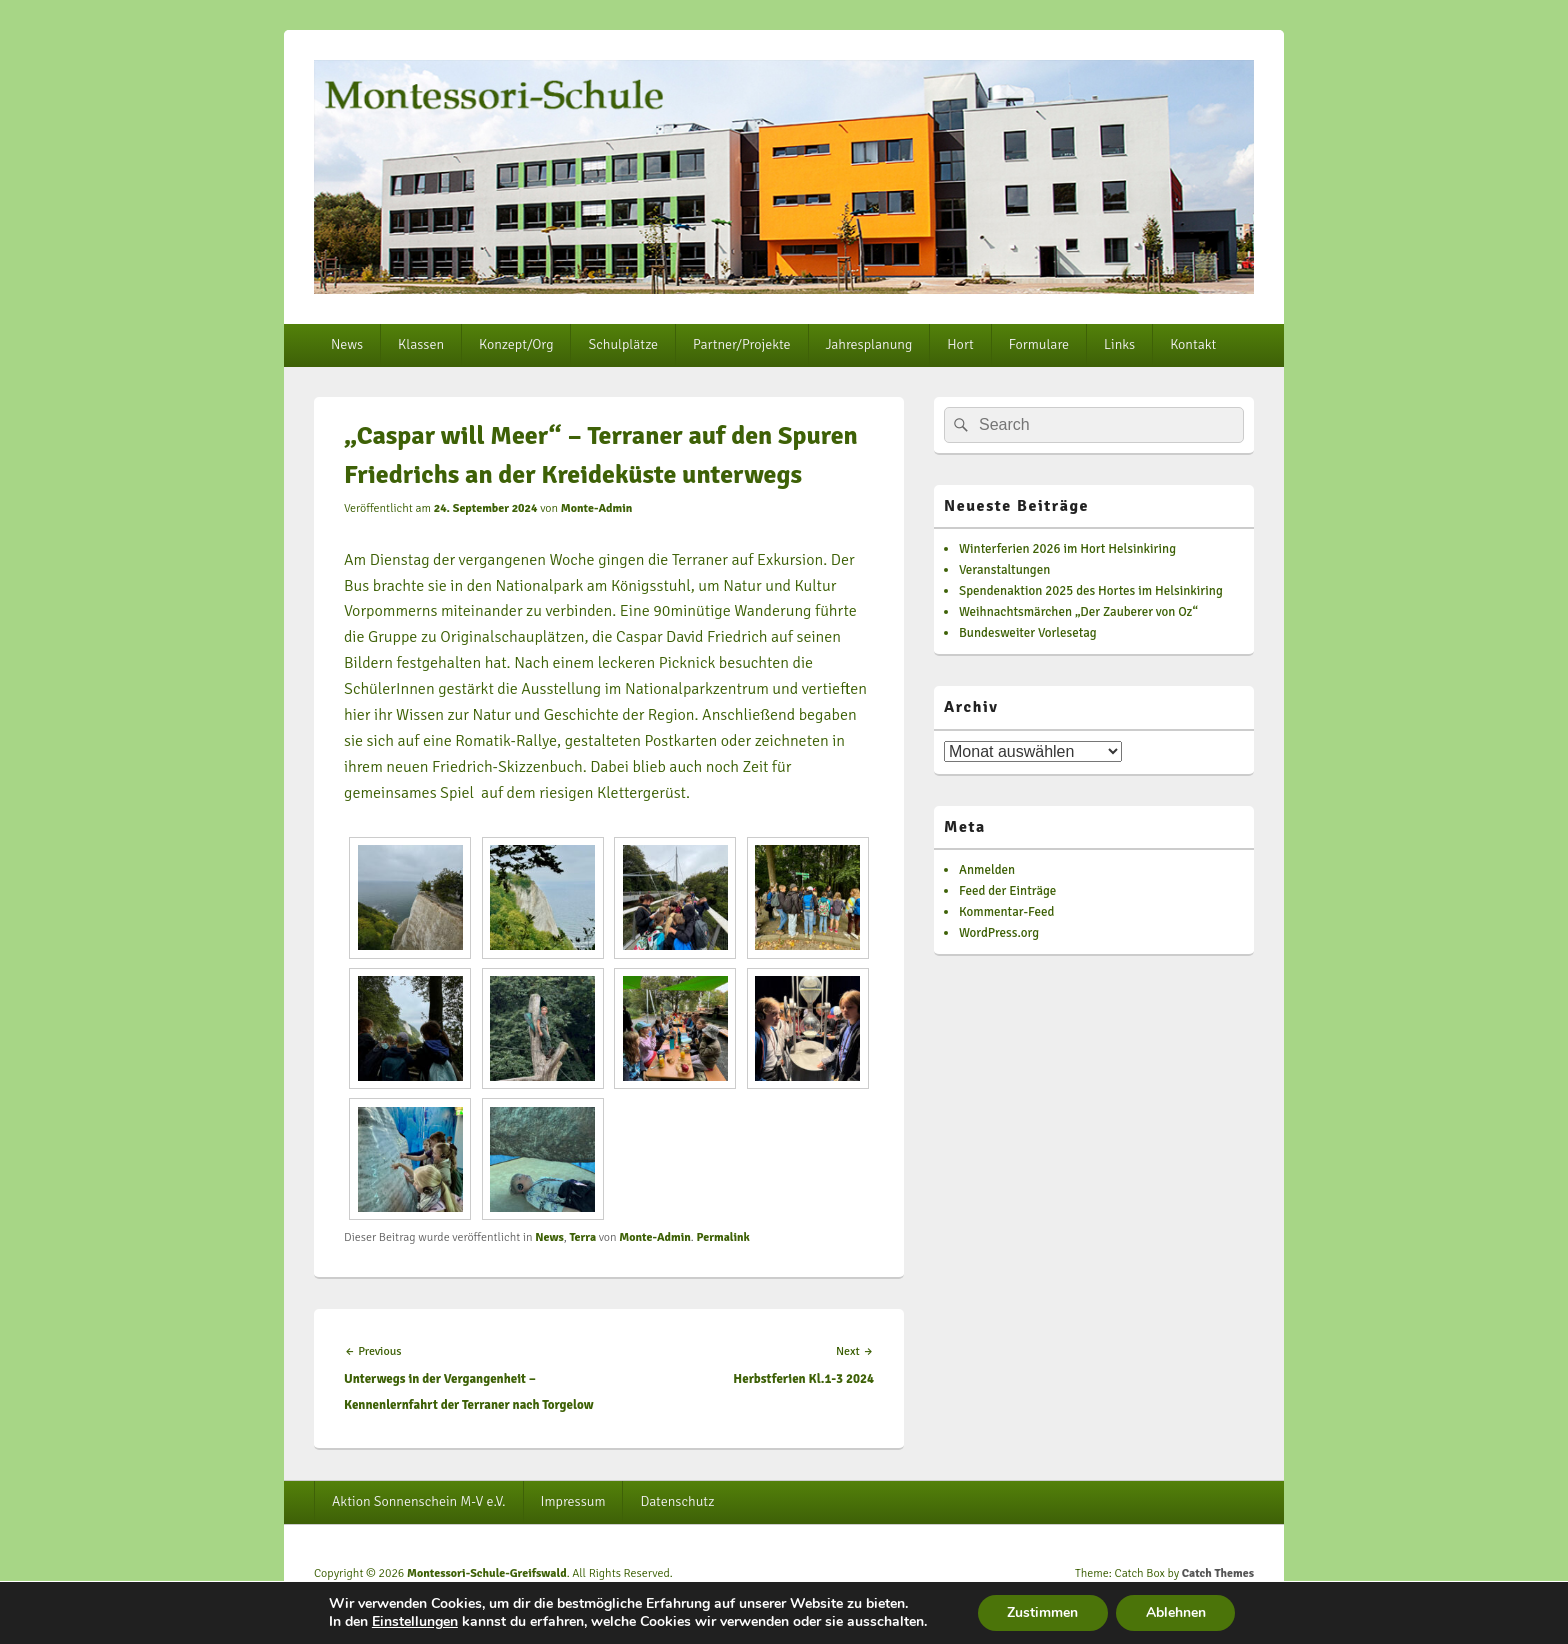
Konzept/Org (516, 344)
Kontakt (1193, 344)
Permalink (722, 1237)
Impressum (573, 1501)
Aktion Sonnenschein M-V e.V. (419, 1501)
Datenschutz (677, 1501)
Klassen (421, 344)
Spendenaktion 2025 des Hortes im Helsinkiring (1091, 591)
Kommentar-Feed (1006, 912)
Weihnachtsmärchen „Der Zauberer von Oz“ (1078, 612)
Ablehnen (1176, 1612)
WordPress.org (999, 933)
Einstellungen (414, 1622)
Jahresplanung (869, 344)
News (347, 344)
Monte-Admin (597, 508)
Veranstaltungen (1004, 570)
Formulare (1039, 344)
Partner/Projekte (742, 344)
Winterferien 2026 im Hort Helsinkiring (1067, 549)
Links (1119, 344)
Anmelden (987, 870)
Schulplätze (623, 344)
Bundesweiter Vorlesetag (1028, 633)
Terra (582, 1237)
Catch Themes (1218, 1573)
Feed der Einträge (1007, 891)
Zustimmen (1042, 1612)
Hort (960, 344)
